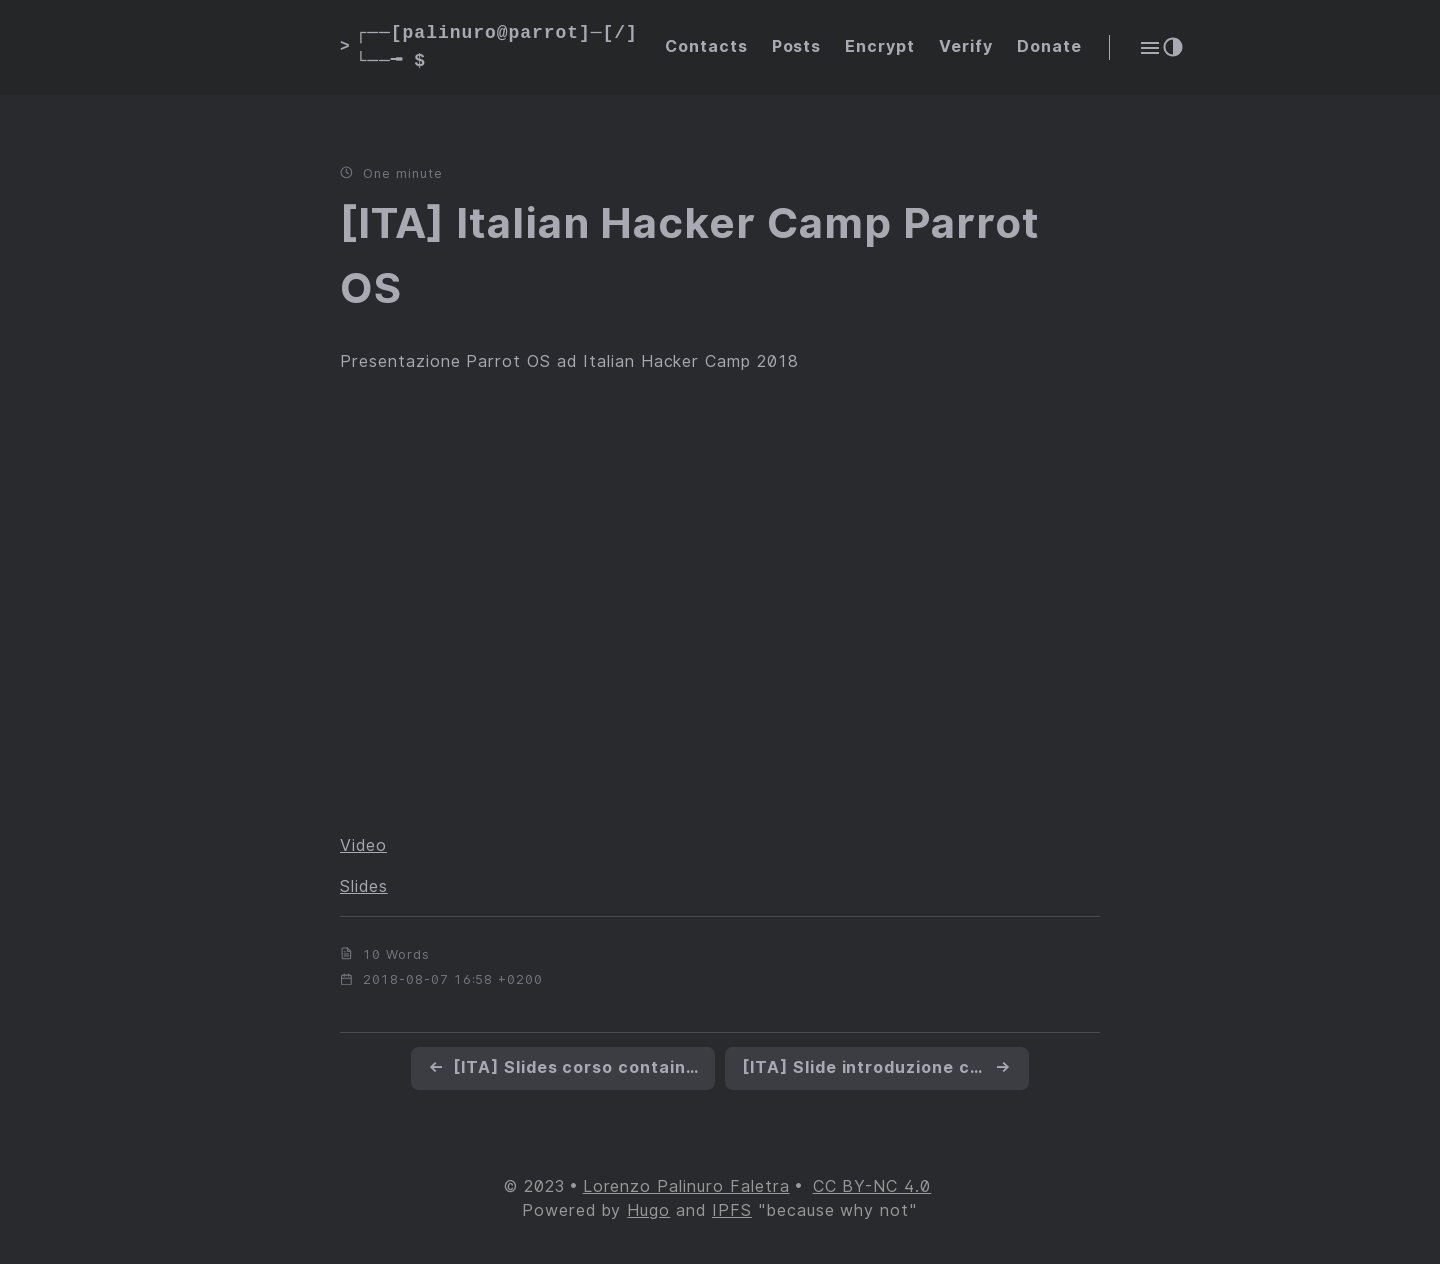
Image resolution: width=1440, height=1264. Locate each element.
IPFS (732, 1210)
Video (363, 845)
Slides (364, 886)
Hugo (648, 1210)
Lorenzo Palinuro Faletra (686, 1186)
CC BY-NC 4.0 (872, 1186)
